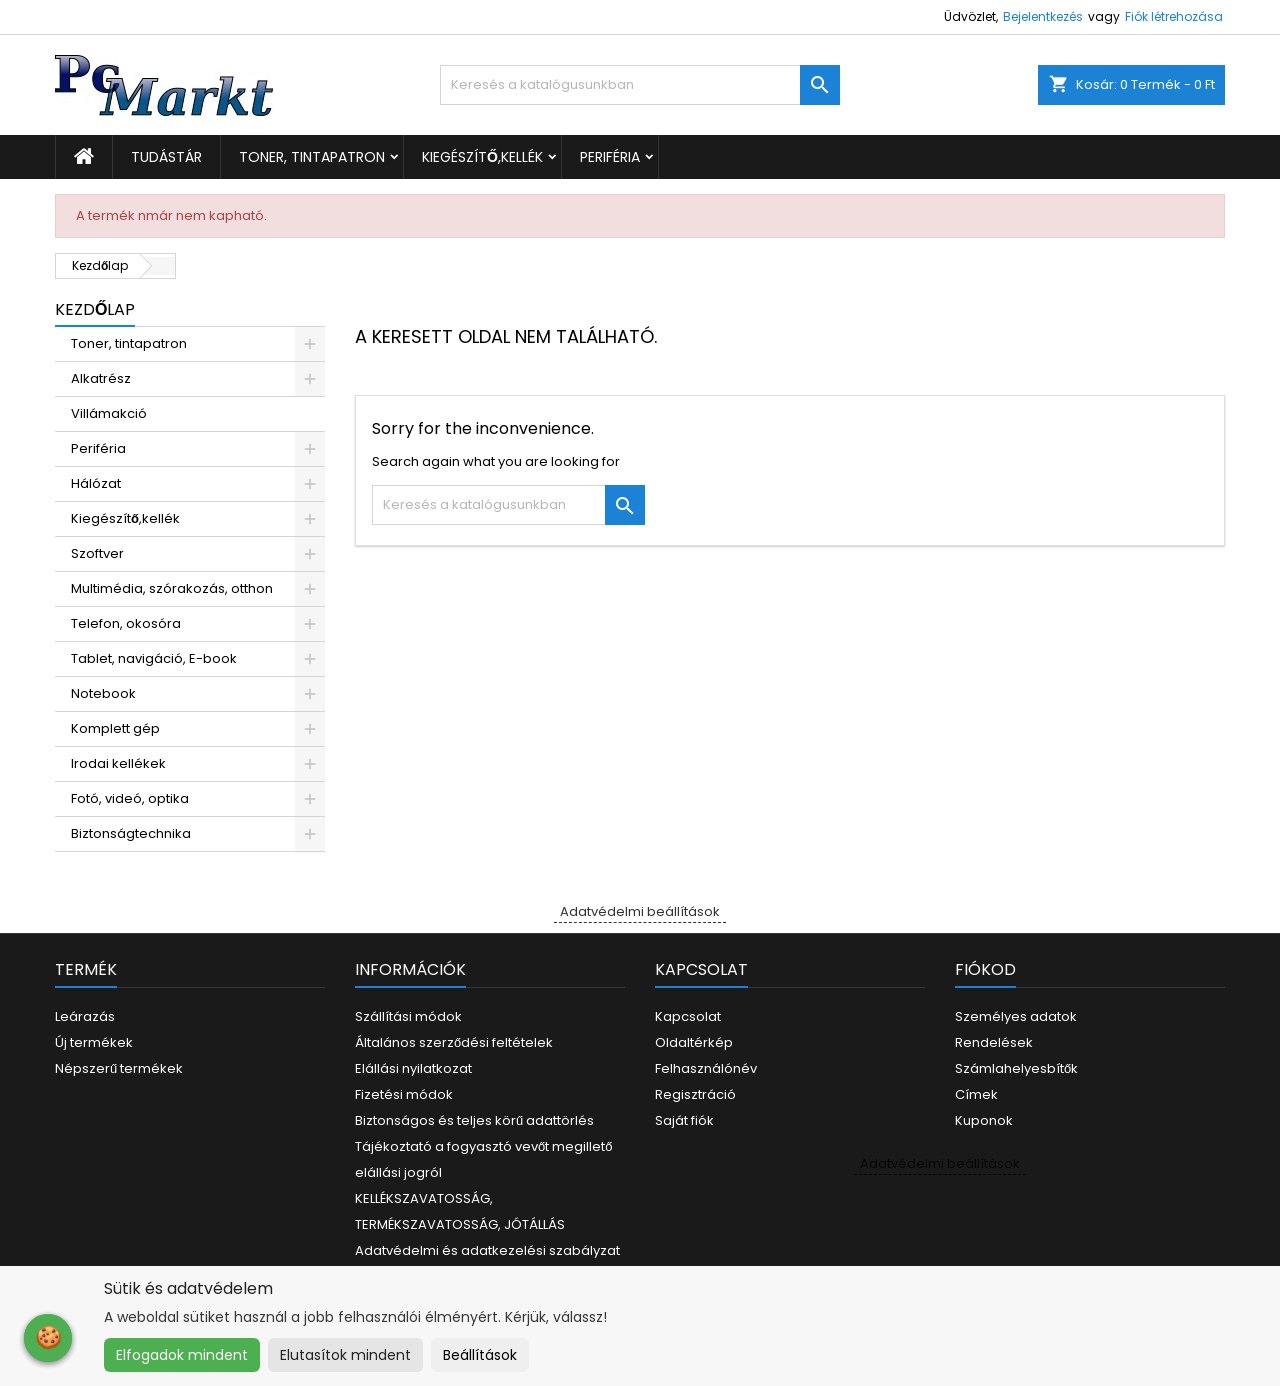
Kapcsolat (688, 1016)
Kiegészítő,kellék (482, 157)
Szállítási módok (408, 1016)
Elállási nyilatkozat (413, 1068)
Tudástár (166, 157)
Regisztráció (695, 1094)
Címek (976, 1094)
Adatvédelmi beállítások (640, 911)
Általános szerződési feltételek (454, 1042)
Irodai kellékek (118, 763)
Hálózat (96, 483)
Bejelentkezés (1043, 16)
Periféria (610, 157)
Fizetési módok (404, 1094)
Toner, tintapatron (312, 157)
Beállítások (480, 1355)
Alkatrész (101, 378)
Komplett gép (115, 728)
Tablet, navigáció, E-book (154, 658)
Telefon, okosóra (126, 623)
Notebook (103, 693)
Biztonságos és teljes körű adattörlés (474, 1120)
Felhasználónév (706, 1068)
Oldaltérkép (694, 1042)
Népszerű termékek (119, 1068)
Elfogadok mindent (182, 1355)
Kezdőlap (95, 309)
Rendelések (994, 1042)
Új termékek (94, 1042)
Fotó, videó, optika (130, 798)
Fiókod (985, 969)
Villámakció (109, 413)
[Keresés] (640, 85)
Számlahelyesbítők (1016, 1068)
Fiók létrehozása (1174, 16)
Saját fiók (684, 1120)
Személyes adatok (1016, 1016)
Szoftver (97, 553)
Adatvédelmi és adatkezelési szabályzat (487, 1250)
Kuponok (984, 1120)
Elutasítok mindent (345, 1355)
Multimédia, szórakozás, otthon (172, 588)
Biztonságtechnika (131, 833)
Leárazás (85, 1016)
